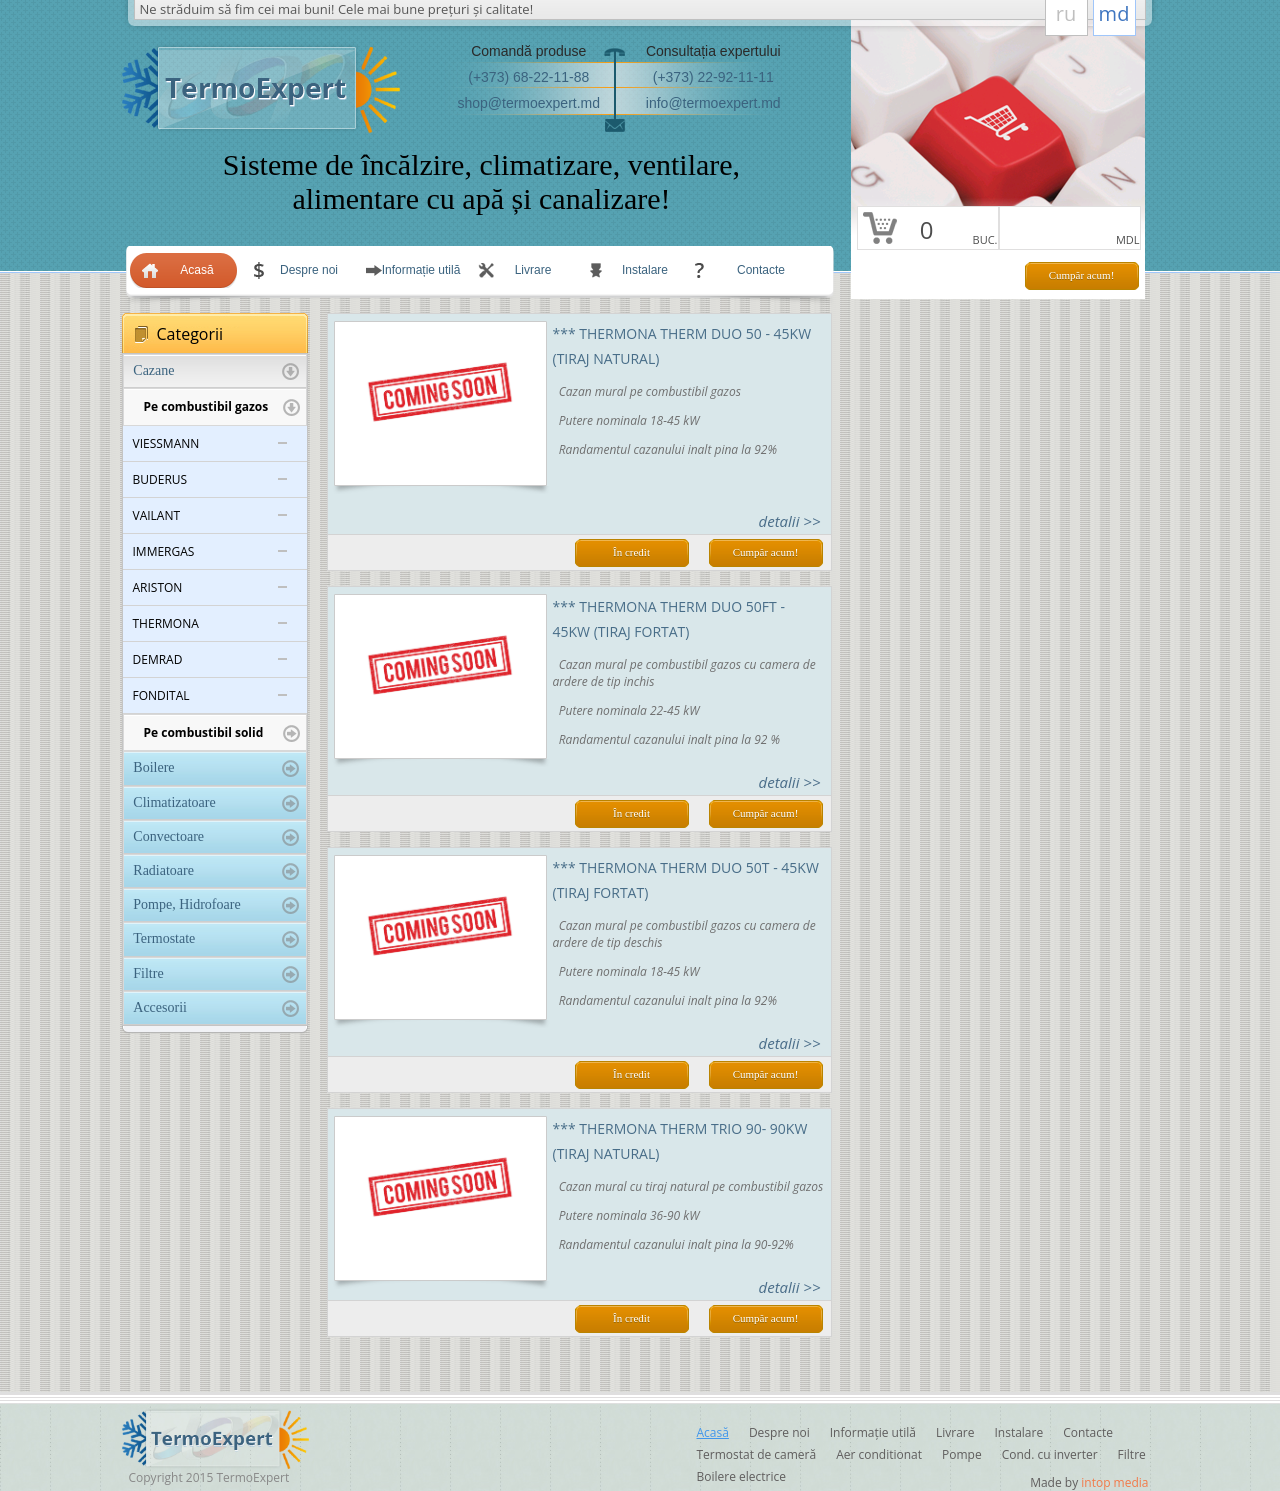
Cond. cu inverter (1050, 1454)
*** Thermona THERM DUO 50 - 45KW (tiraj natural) (682, 346)
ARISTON (158, 587)
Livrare (533, 270)
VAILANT (157, 515)
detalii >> (790, 521)
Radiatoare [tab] (215, 871)
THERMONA (166, 623)
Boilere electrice (741, 1476)
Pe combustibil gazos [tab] (222, 407)
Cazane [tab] (215, 371)
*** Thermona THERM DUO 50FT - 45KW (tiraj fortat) (669, 619)
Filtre (1132, 1454)
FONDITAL (161, 695)
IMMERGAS (164, 551)
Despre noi (309, 270)
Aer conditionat (879, 1454)
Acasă (196, 270)
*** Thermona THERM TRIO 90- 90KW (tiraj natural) (680, 1141)
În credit (631, 552)
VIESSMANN (166, 443)
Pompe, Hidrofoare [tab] (215, 905)
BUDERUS (160, 479)
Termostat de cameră (757, 1454)
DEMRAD (158, 659)
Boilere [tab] (215, 768)
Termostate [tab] (215, 939)
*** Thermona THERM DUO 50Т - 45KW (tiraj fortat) (686, 880)
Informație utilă (421, 270)
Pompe (962, 1454)
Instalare (645, 270)
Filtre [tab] (215, 974)
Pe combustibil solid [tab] (222, 733)
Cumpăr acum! (1082, 275)
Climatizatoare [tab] (215, 803)
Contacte (761, 270)
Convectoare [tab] (215, 837)
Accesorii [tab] (215, 1008)
